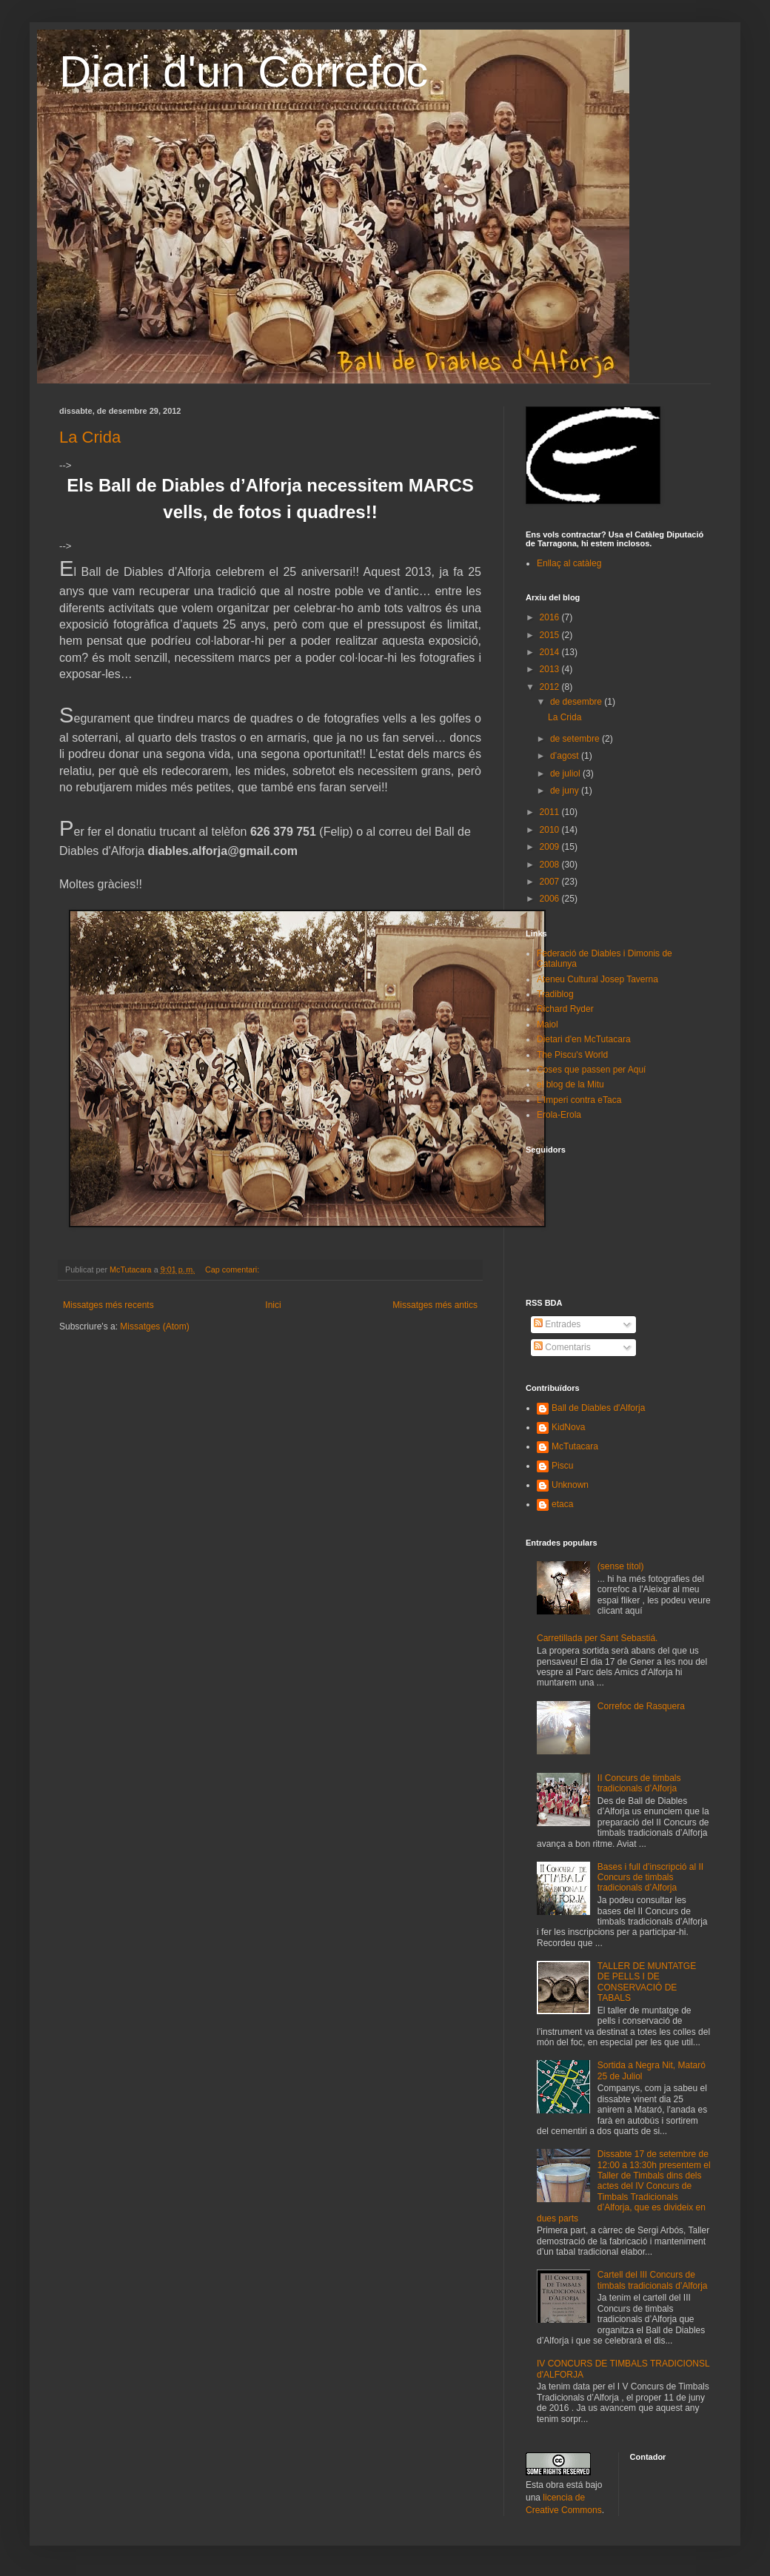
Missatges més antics (435, 1305)
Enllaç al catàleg (569, 563)
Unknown (570, 1485)
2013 (551, 669)
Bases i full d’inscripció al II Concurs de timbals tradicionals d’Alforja (650, 1878)
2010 (551, 830)
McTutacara (575, 1446)
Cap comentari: (233, 1269)
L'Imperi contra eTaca (579, 1100)
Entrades (557, 1324)
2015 (551, 635)
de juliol (566, 773)
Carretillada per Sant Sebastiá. (597, 1638)
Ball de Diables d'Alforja (598, 1408)
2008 (551, 864)
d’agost (565, 756)
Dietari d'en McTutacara (584, 1039)
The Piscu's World (572, 1055)
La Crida (90, 437)
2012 (551, 687)
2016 (551, 617)
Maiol (547, 1024)
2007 (551, 881)
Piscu (562, 1465)
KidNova (568, 1427)
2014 (551, 652)
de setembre (576, 739)
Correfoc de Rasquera (641, 1706)
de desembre (577, 702)
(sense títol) (620, 1566)
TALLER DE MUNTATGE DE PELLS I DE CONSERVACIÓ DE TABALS (646, 1982)
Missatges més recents (108, 1305)
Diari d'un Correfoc (243, 71)
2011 (551, 812)
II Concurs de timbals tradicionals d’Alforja (639, 1783)
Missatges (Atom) (154, 1326)
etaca (562, 1504)
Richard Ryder (565, 1009)
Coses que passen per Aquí (591, 1069)
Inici (273, 1305)
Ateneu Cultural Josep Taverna (597, 979)
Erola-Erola (559, 1115)
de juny (565, 790)
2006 (551, 898)
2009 (551, 847)
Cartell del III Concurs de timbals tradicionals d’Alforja (652, 2280)
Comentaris (562, 1347)
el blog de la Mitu (570, 1084)
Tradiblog (555, 994)
